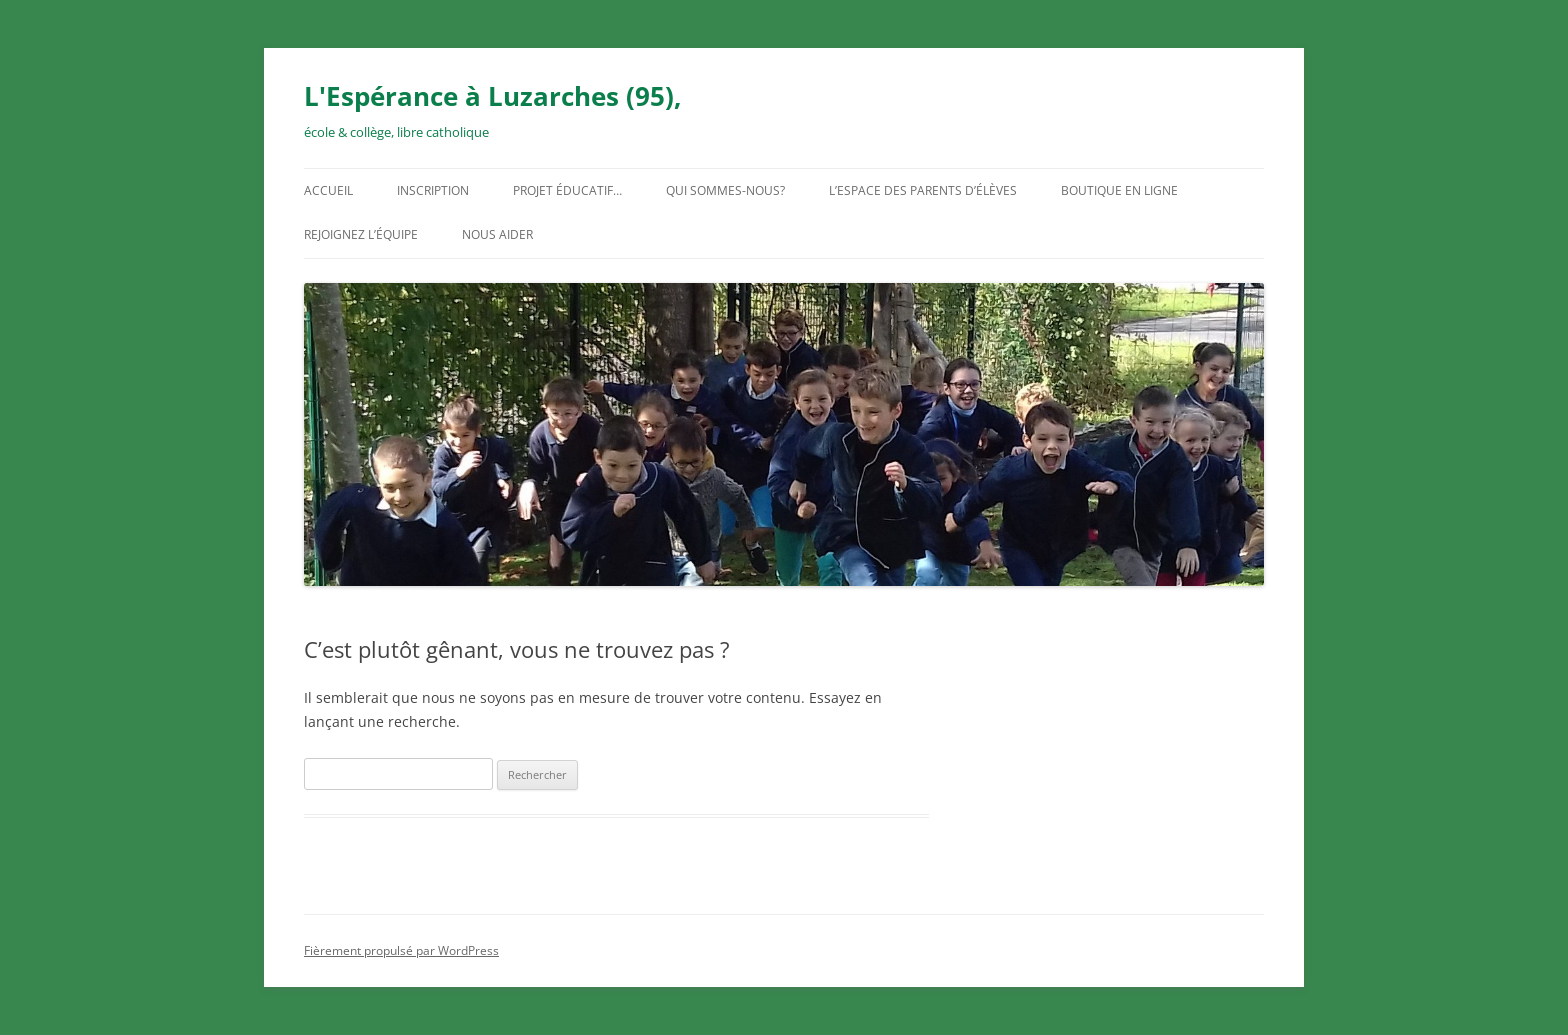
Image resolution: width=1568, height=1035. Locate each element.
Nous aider (497, 234)
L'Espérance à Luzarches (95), (492, 96)
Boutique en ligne (1119, 190)
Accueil (328, 190)
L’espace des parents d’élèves (923, 190)
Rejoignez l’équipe (361, 234)
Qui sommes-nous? (725, 190)
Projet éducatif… (567, 190)
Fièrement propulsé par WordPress (401, 950)
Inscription (433, 190)
